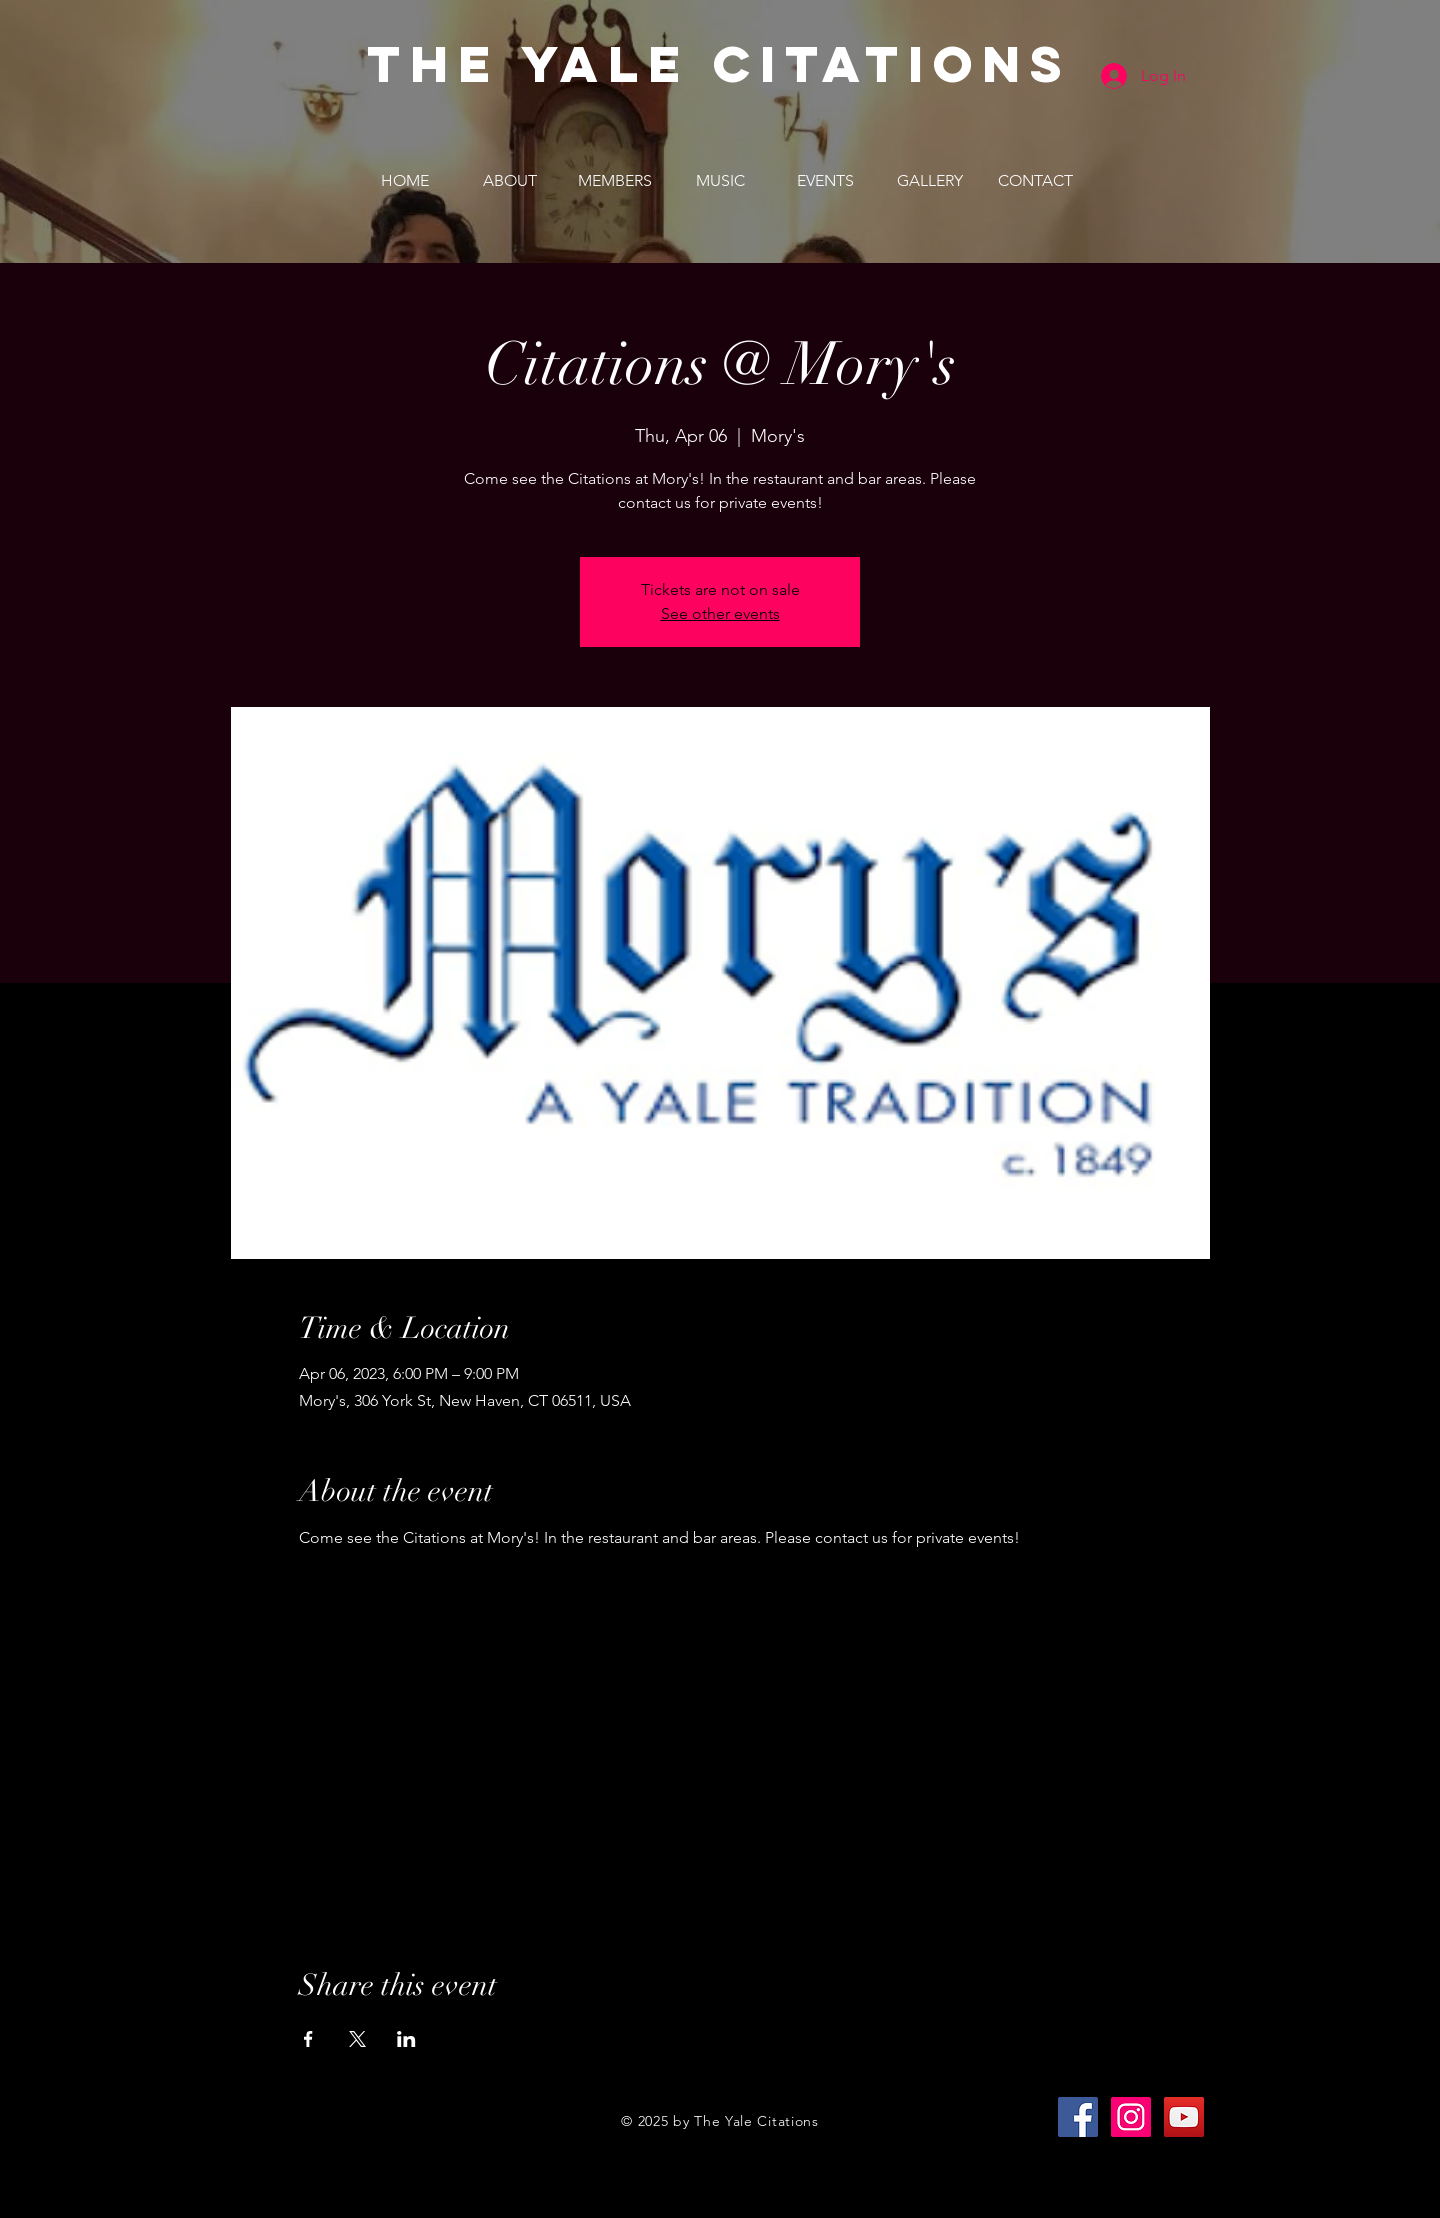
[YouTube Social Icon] (1184, 2117)
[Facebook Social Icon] (1078, 2117)
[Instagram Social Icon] (1131, 2117)
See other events (720, 613)
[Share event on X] (357, 2039)
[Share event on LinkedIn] (406, 2039)
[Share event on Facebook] (308, 2039)
